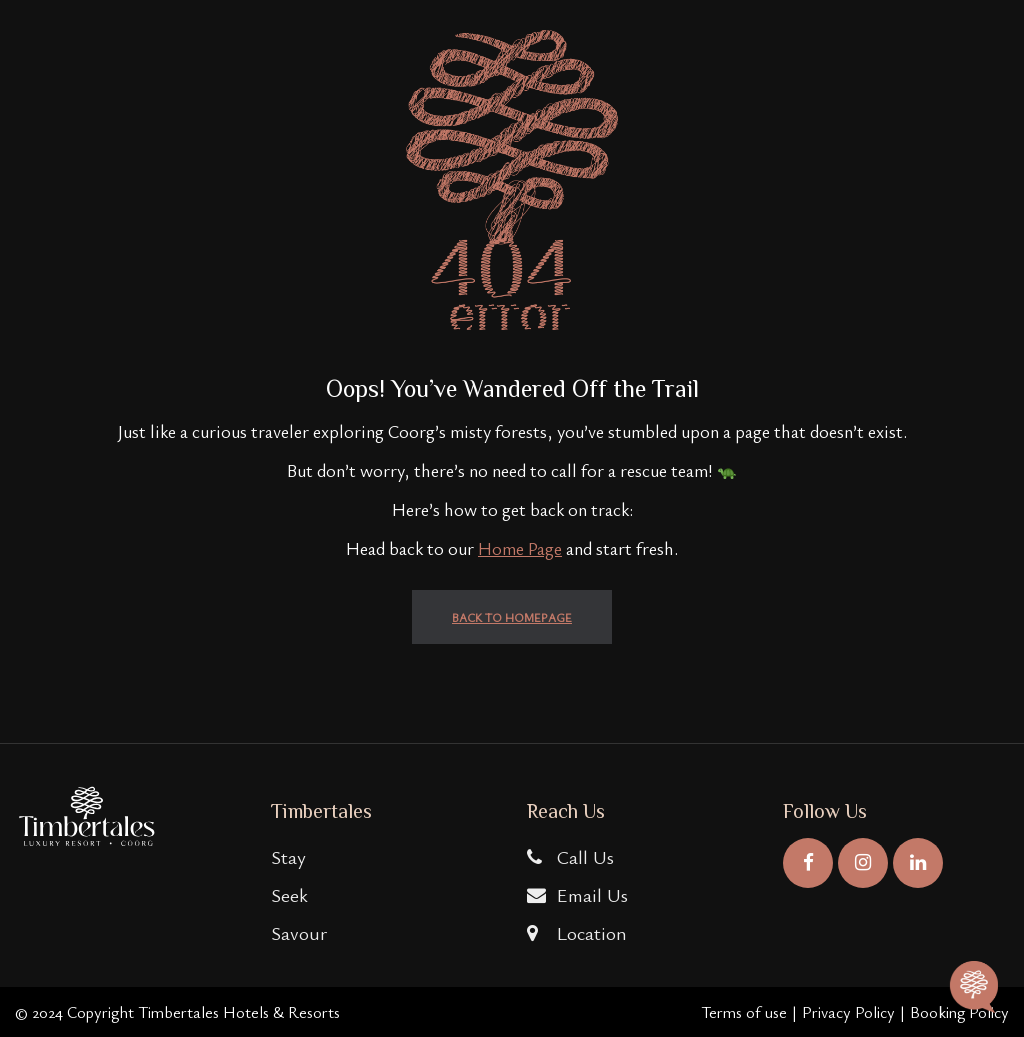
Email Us (577, 894)
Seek (289, 894)
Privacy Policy (848, 1012)
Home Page (520, 548)
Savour (299, 932)
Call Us (570, 856)
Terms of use (744, 1012)
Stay (288, 856)
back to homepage (512, 617)
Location (577, 932)
